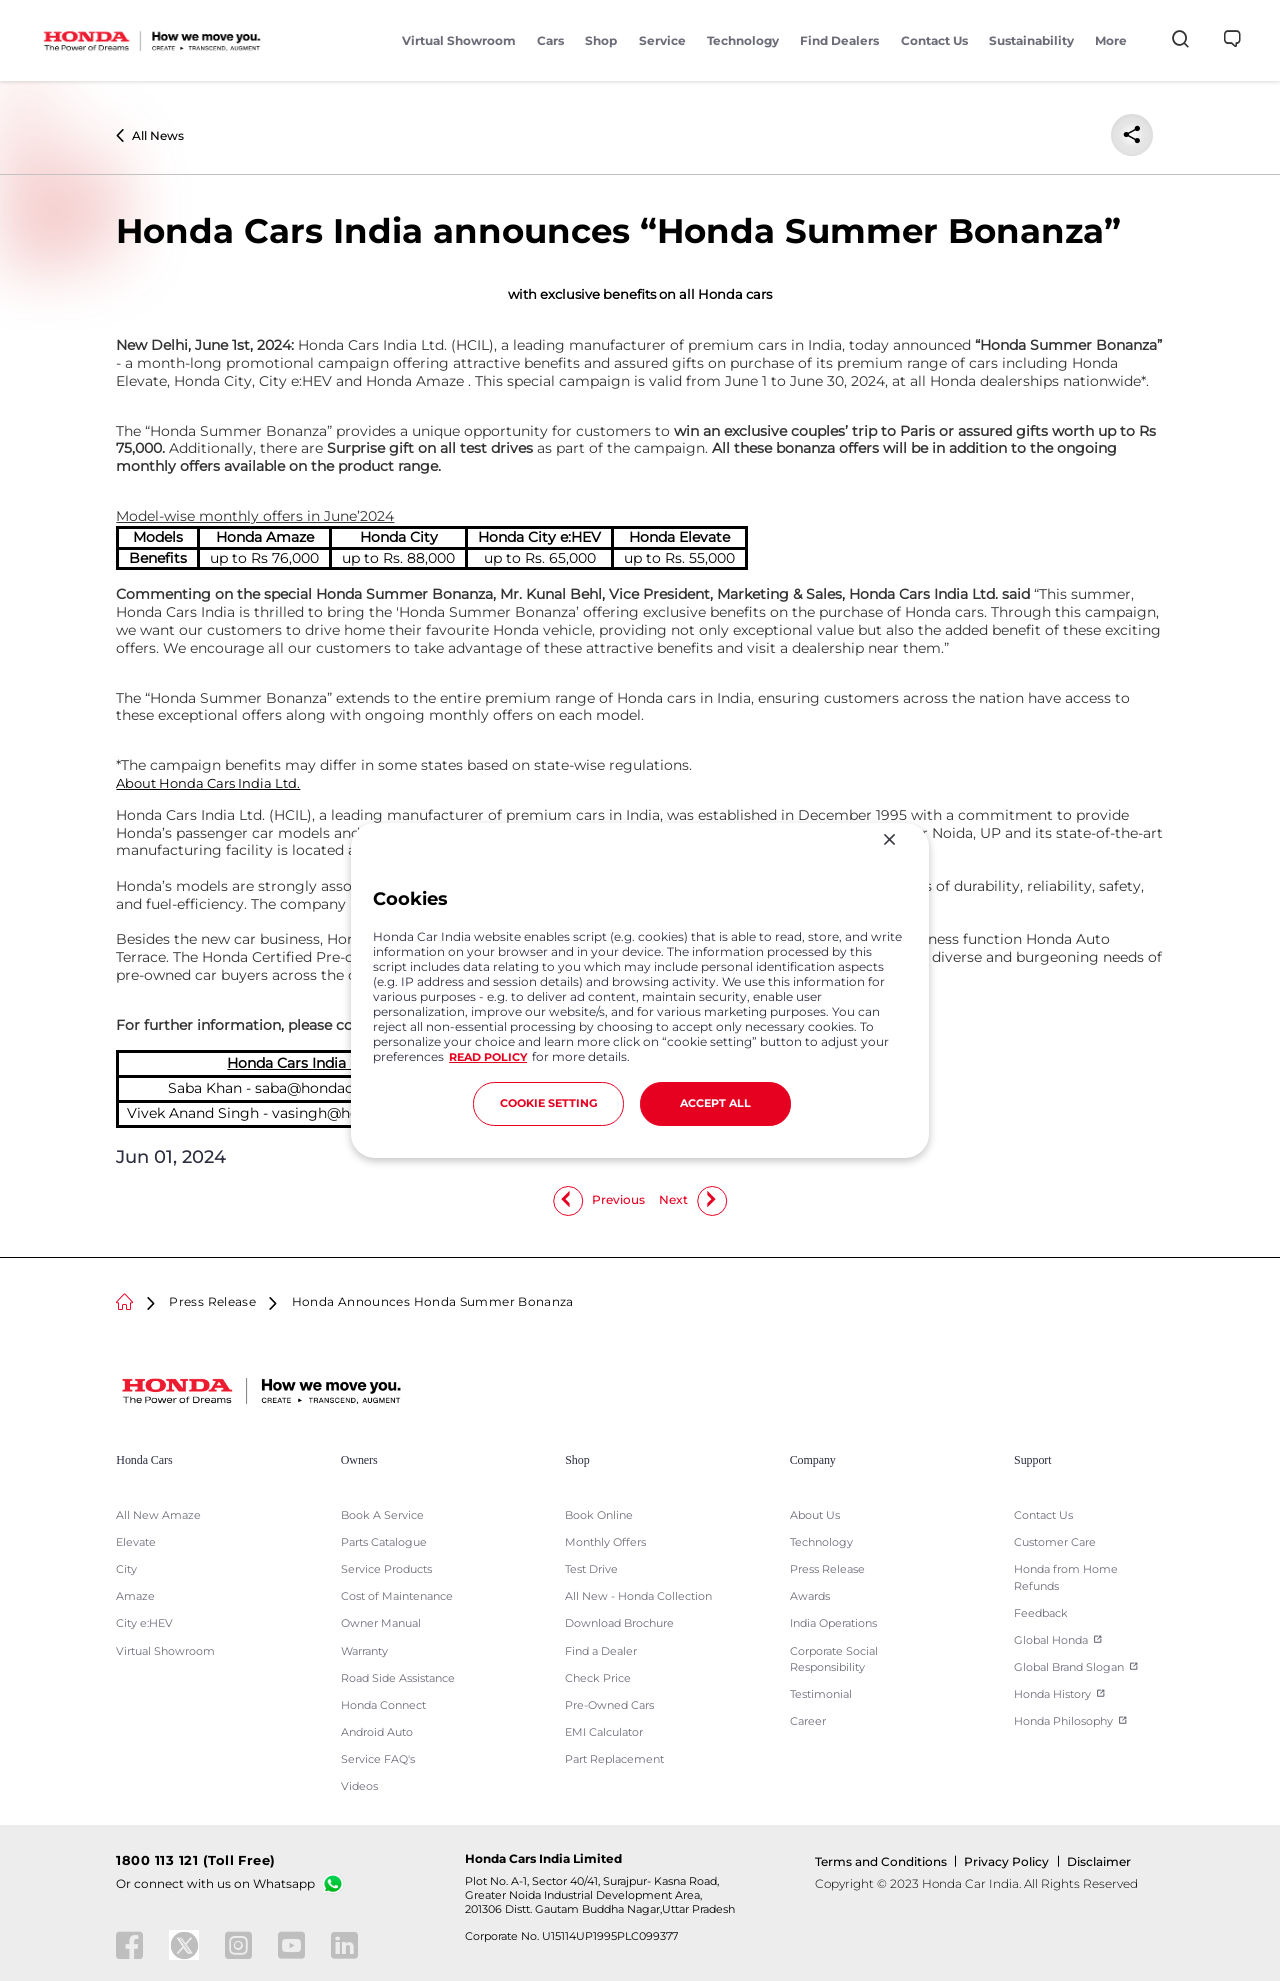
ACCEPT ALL (715, 1103)
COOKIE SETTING (548, 1103)
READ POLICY (488, 1057)
